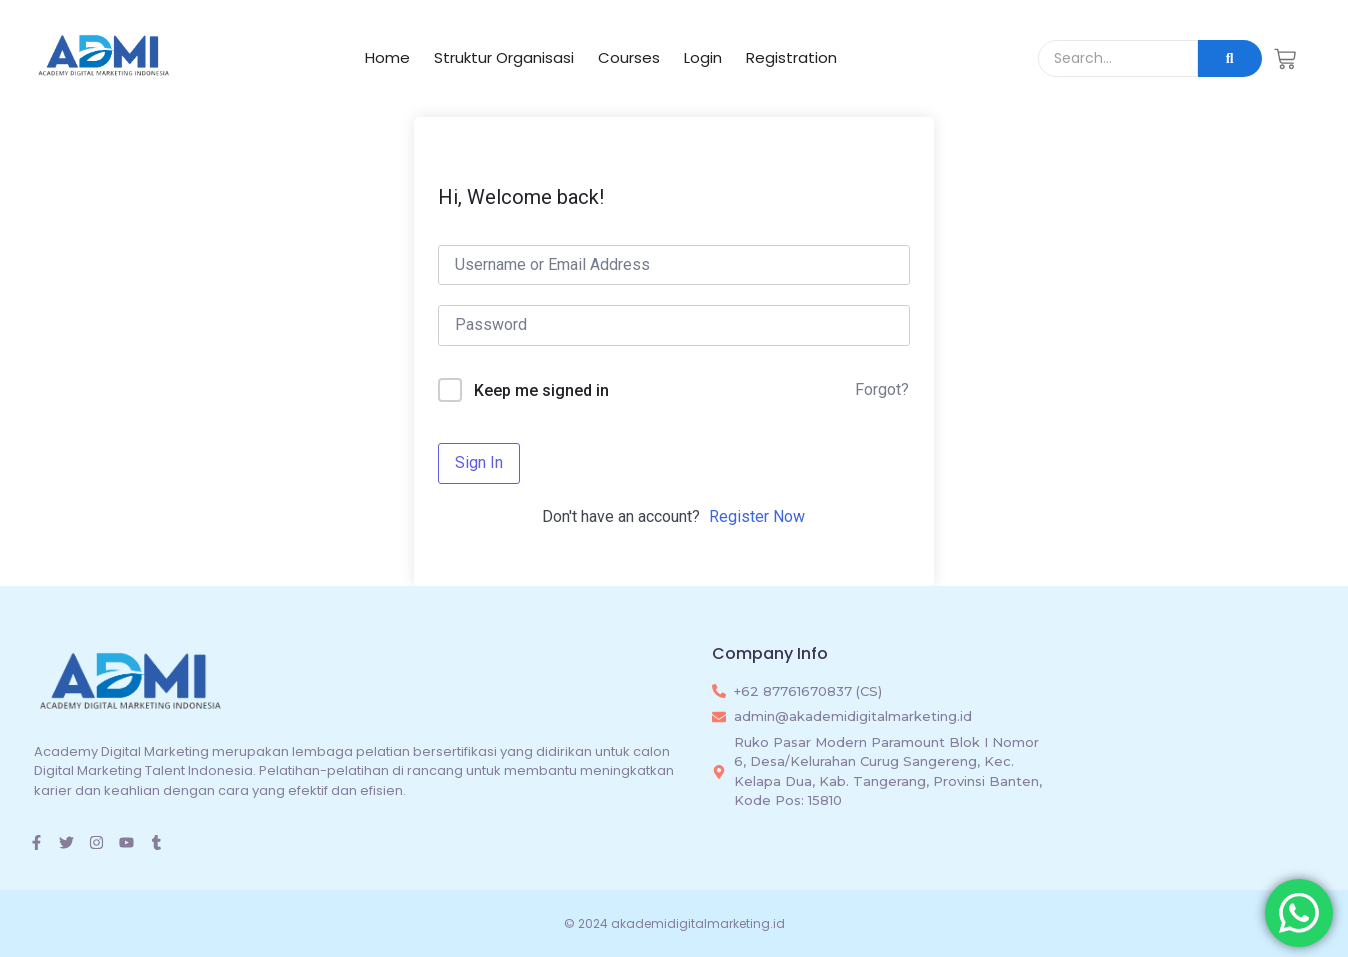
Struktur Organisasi (504, 57)
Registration (791, 57)
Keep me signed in (541, 390)
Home (387, 57)
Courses (629, 57)
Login (703, 57)
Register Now (757, 516)
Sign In (479, 462)
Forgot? (882, 389)
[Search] (1118, 58)
